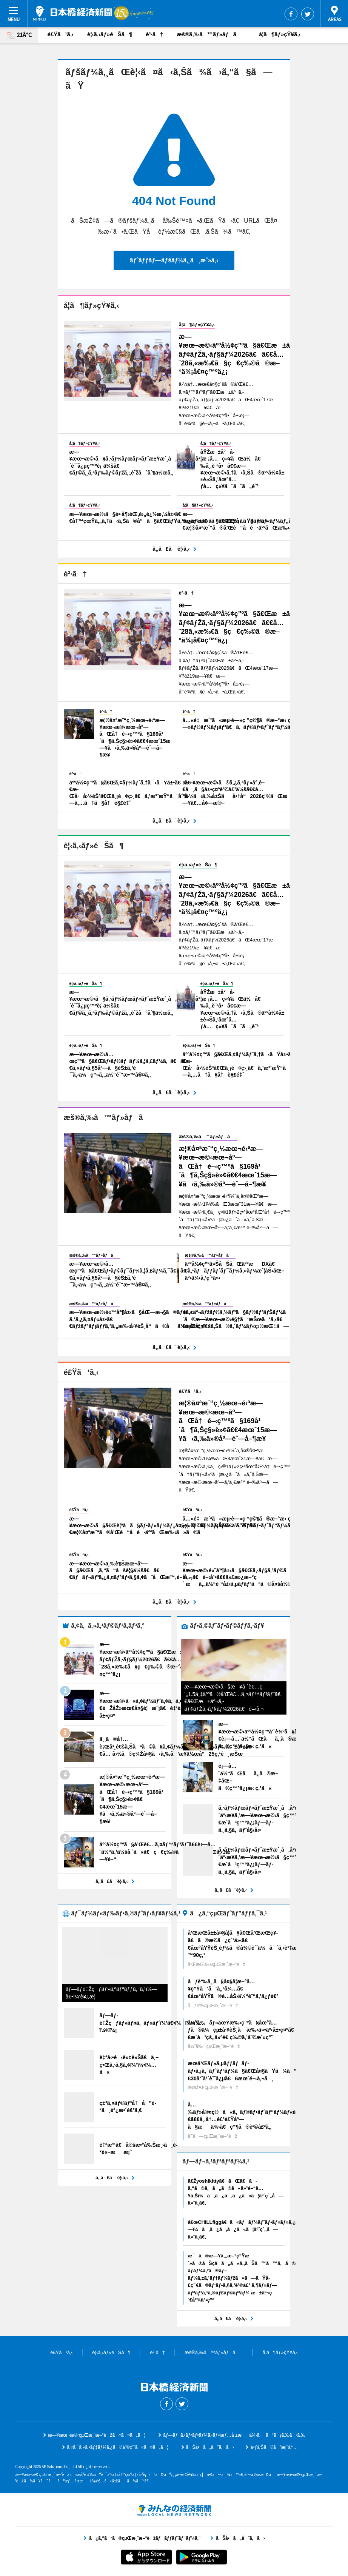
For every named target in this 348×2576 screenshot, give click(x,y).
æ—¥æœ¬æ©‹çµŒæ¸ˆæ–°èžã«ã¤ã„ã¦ (96, 2435)
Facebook (291, 14)
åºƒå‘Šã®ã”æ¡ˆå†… (273, 2447)
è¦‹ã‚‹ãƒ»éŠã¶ (109, 34)
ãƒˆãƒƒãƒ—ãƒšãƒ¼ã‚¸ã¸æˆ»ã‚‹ (174, 260)
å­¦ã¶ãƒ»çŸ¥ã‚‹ (279, 34)
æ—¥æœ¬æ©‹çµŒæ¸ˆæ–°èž (72, 13)
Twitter (307, 14)
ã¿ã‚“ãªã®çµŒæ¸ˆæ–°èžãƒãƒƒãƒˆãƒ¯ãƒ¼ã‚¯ (174, 2510)
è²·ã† (154, 34)
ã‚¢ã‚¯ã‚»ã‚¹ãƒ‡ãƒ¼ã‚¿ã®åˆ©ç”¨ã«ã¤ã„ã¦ (117, 2447)
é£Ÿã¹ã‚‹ (61, 34)
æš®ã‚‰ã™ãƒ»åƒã (211, 34)
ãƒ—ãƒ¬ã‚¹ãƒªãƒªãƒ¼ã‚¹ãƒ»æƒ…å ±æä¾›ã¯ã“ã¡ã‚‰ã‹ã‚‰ (234, 2435)
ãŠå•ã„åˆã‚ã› (210, 2447)
